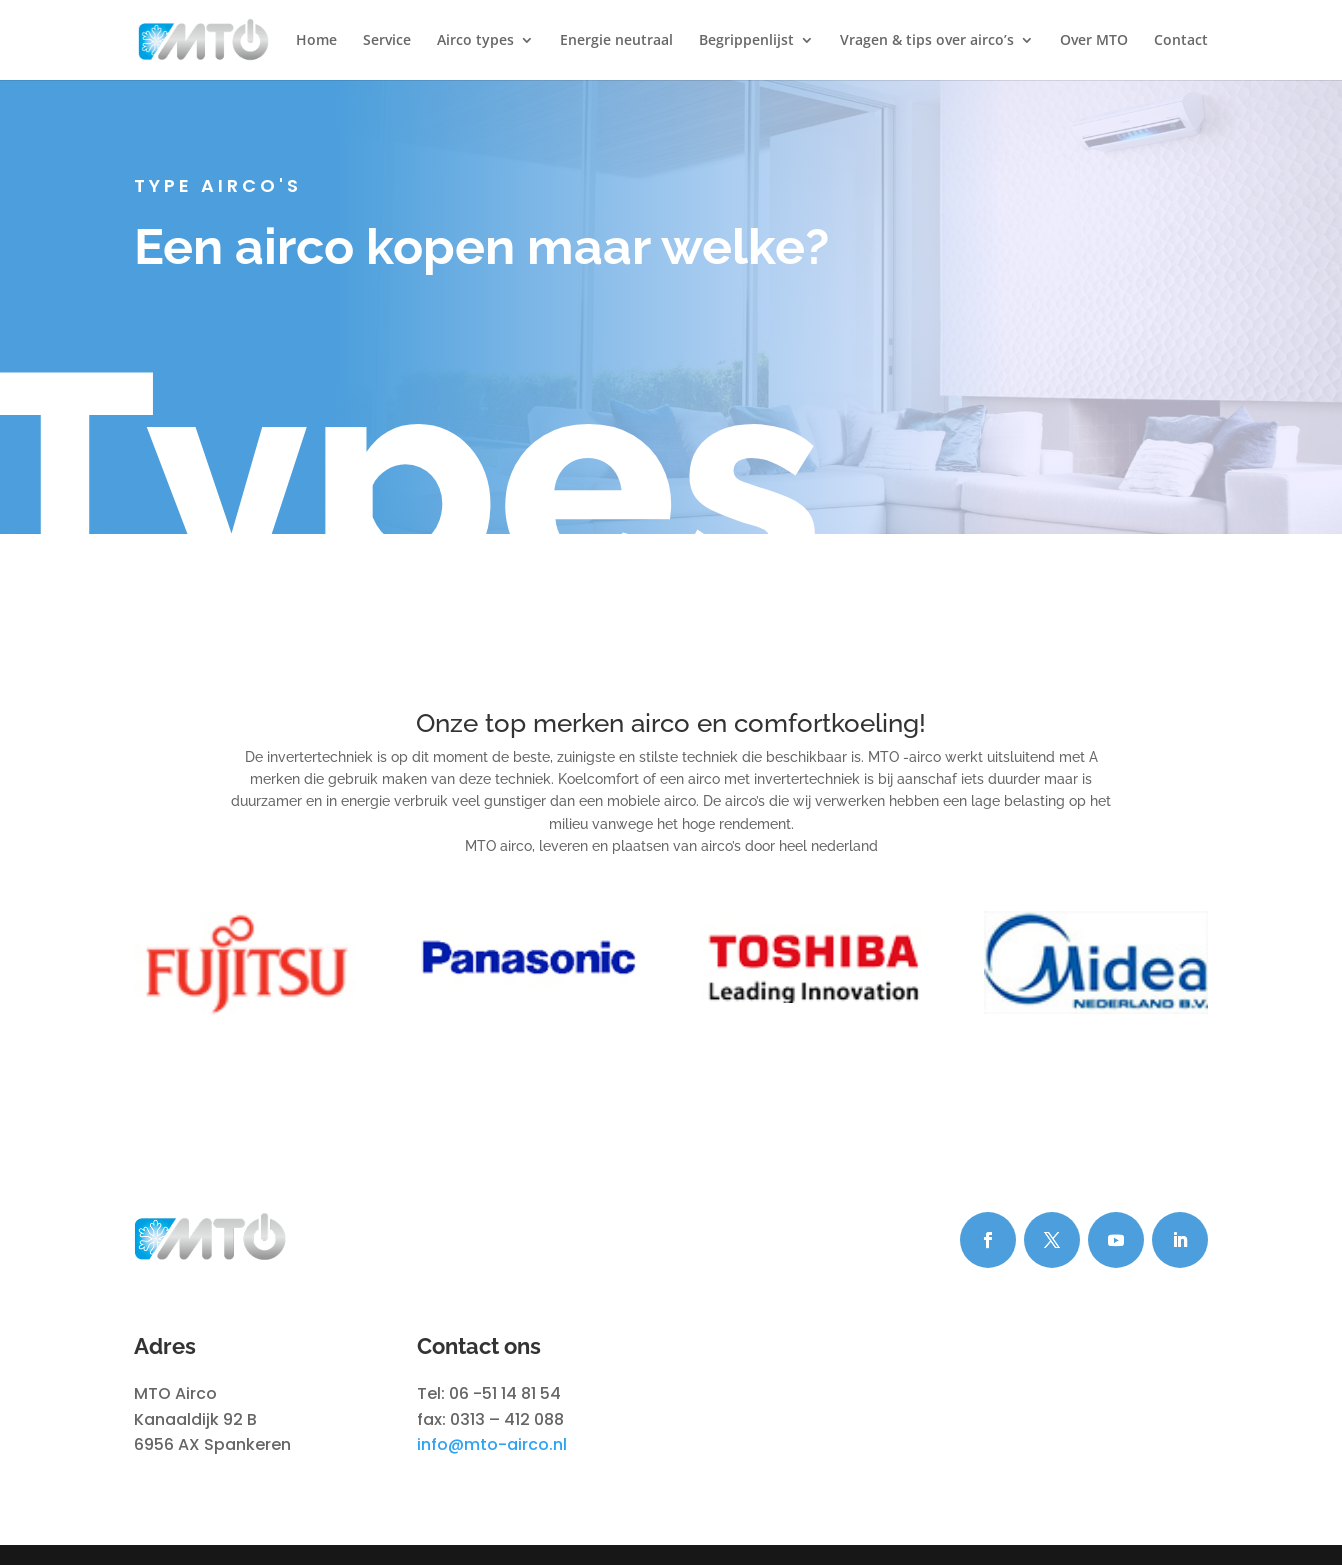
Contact (1181, 41)
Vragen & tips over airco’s (927, 41)
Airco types (475, 41)
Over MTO (1094, 41)
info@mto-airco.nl (492, 1444)
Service (387, 41)
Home (316, 41)
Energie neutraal (616, 41)
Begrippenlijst (746, 41)
